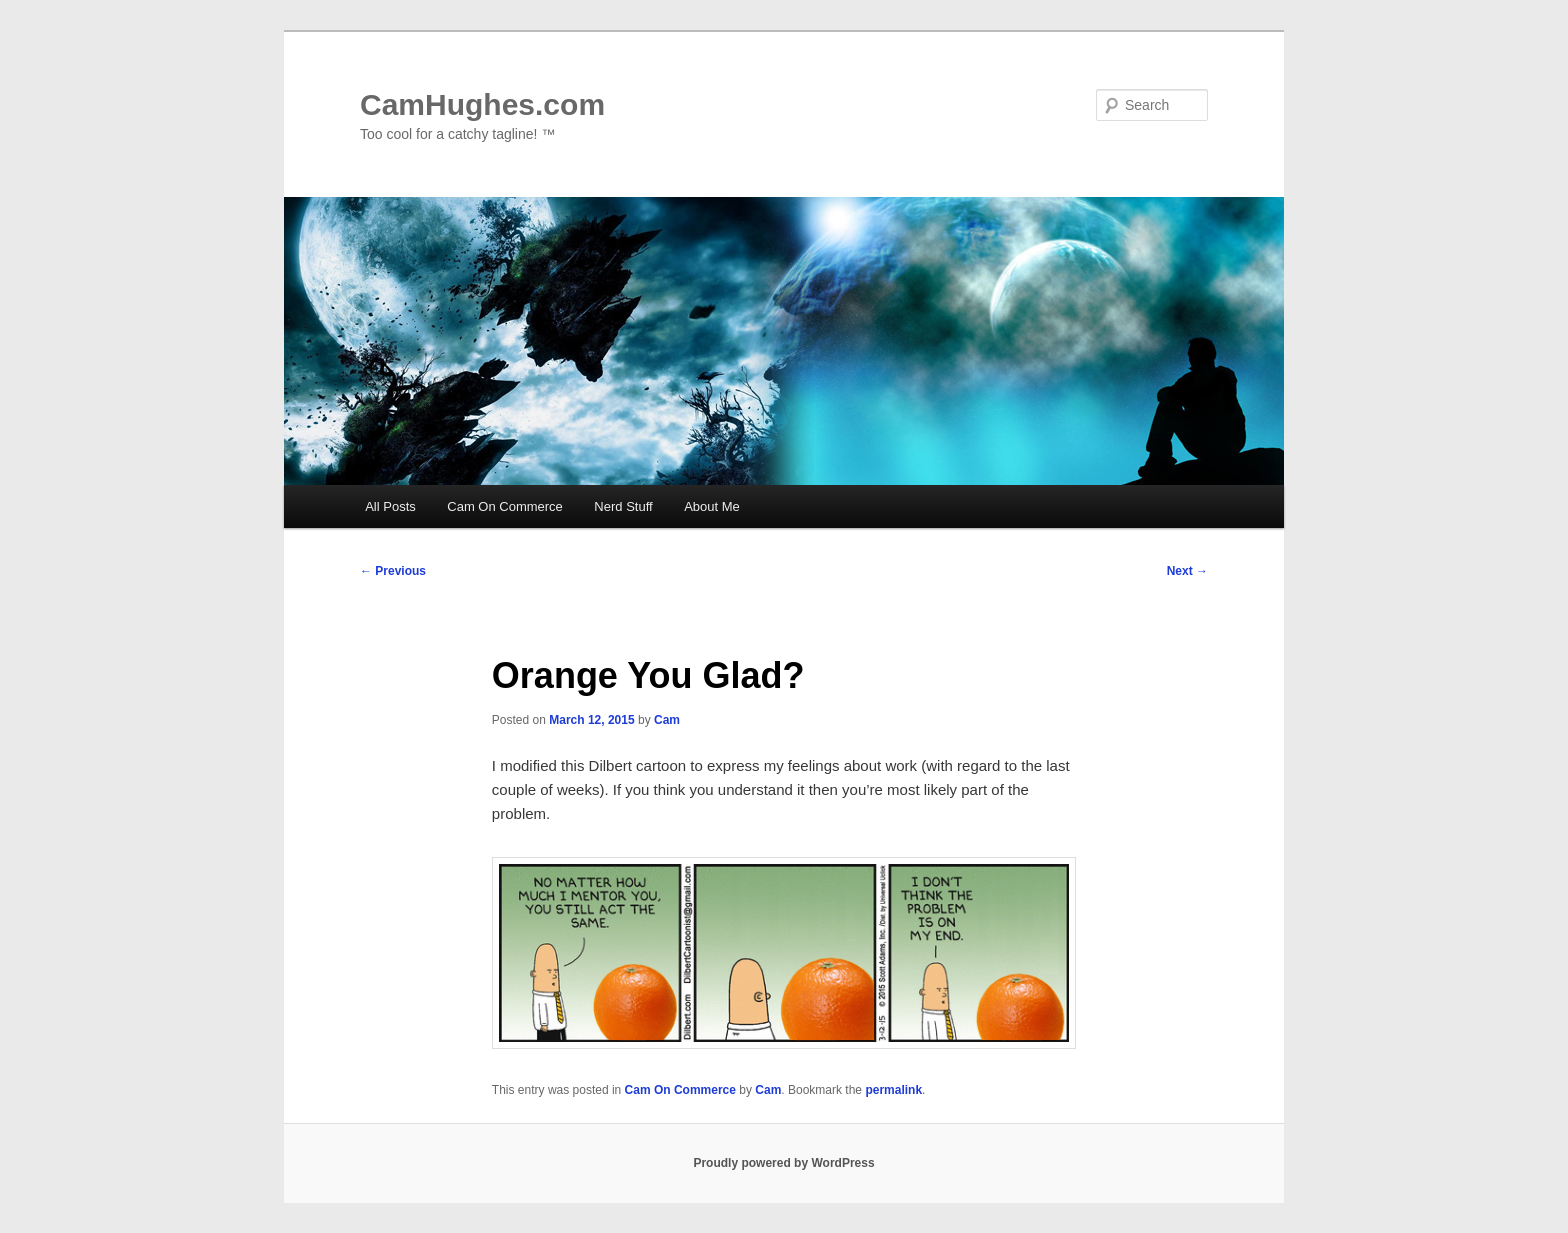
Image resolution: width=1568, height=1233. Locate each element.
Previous (393, 571)
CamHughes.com (482, 104)
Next (1187, 571)
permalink (893, 1090)
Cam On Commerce (505, 506)
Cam (667, 720)
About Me (712, 506)
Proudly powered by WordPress (783, 1163)
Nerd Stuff (623, 506)
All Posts (390, 506)
